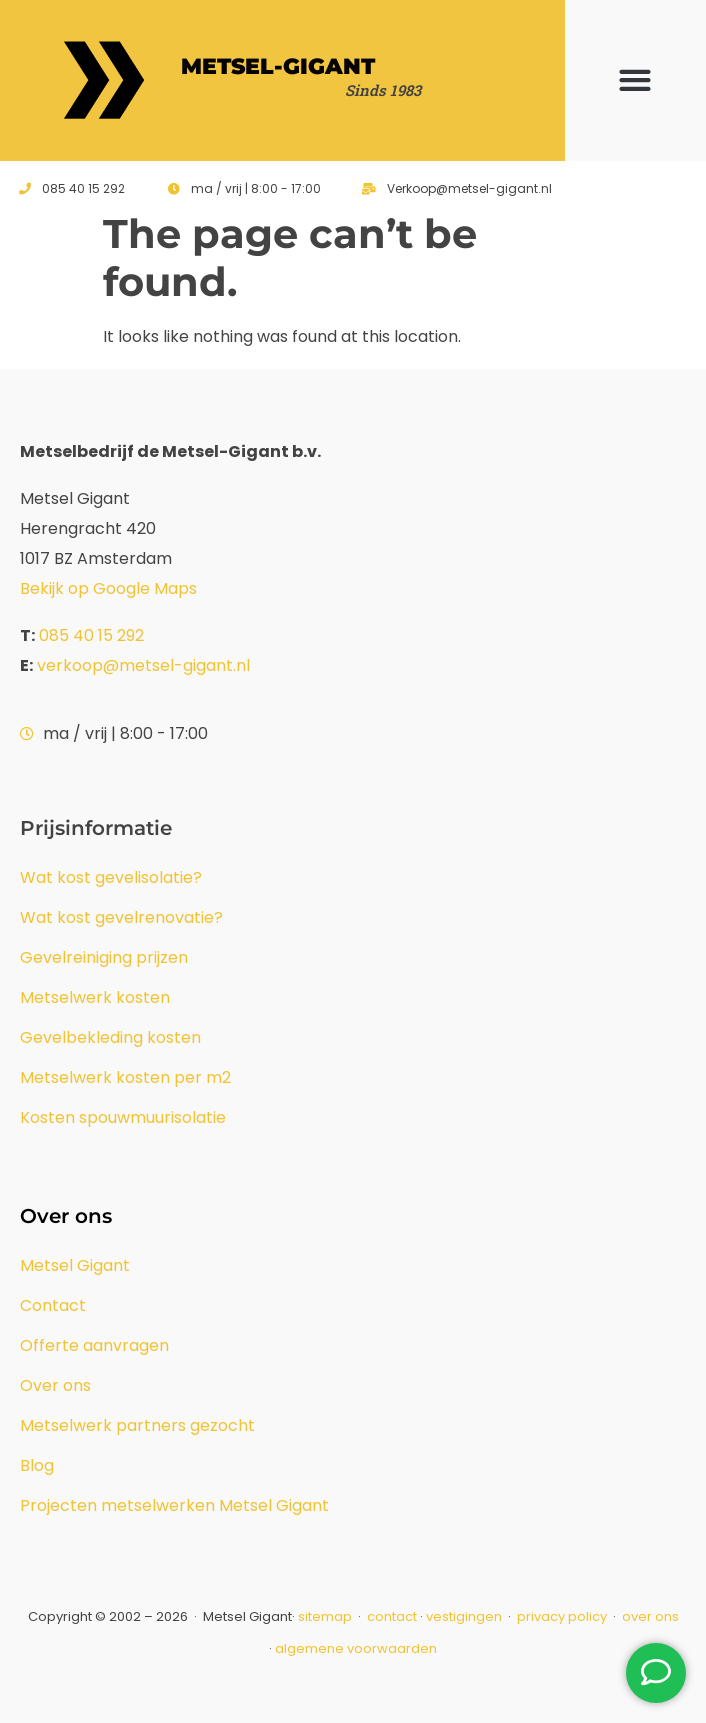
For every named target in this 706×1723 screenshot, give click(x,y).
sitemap (325, 1616)
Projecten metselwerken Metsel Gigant (174, 1505)
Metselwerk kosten (95, 997)
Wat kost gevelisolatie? (111, 877)
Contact (53, 1305)
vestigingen (464, 1616)
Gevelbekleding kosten (110, 1037)
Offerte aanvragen (94, 1345)
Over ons (55, 1385)
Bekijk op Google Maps (108, 588)
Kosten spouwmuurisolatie (123, 1117)
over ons (650, 1616)
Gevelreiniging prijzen (104, 957)
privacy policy (563, 1616)
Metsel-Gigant (278, 66)
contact (392, 1616)
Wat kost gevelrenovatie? (121, 917)
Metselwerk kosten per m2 (125, 1077)
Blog (37, 1465)
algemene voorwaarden (356, 1648)
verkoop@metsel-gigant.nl (143, 665)
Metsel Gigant (75, 1265)
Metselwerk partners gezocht (137, 1425)
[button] (635, 80)
